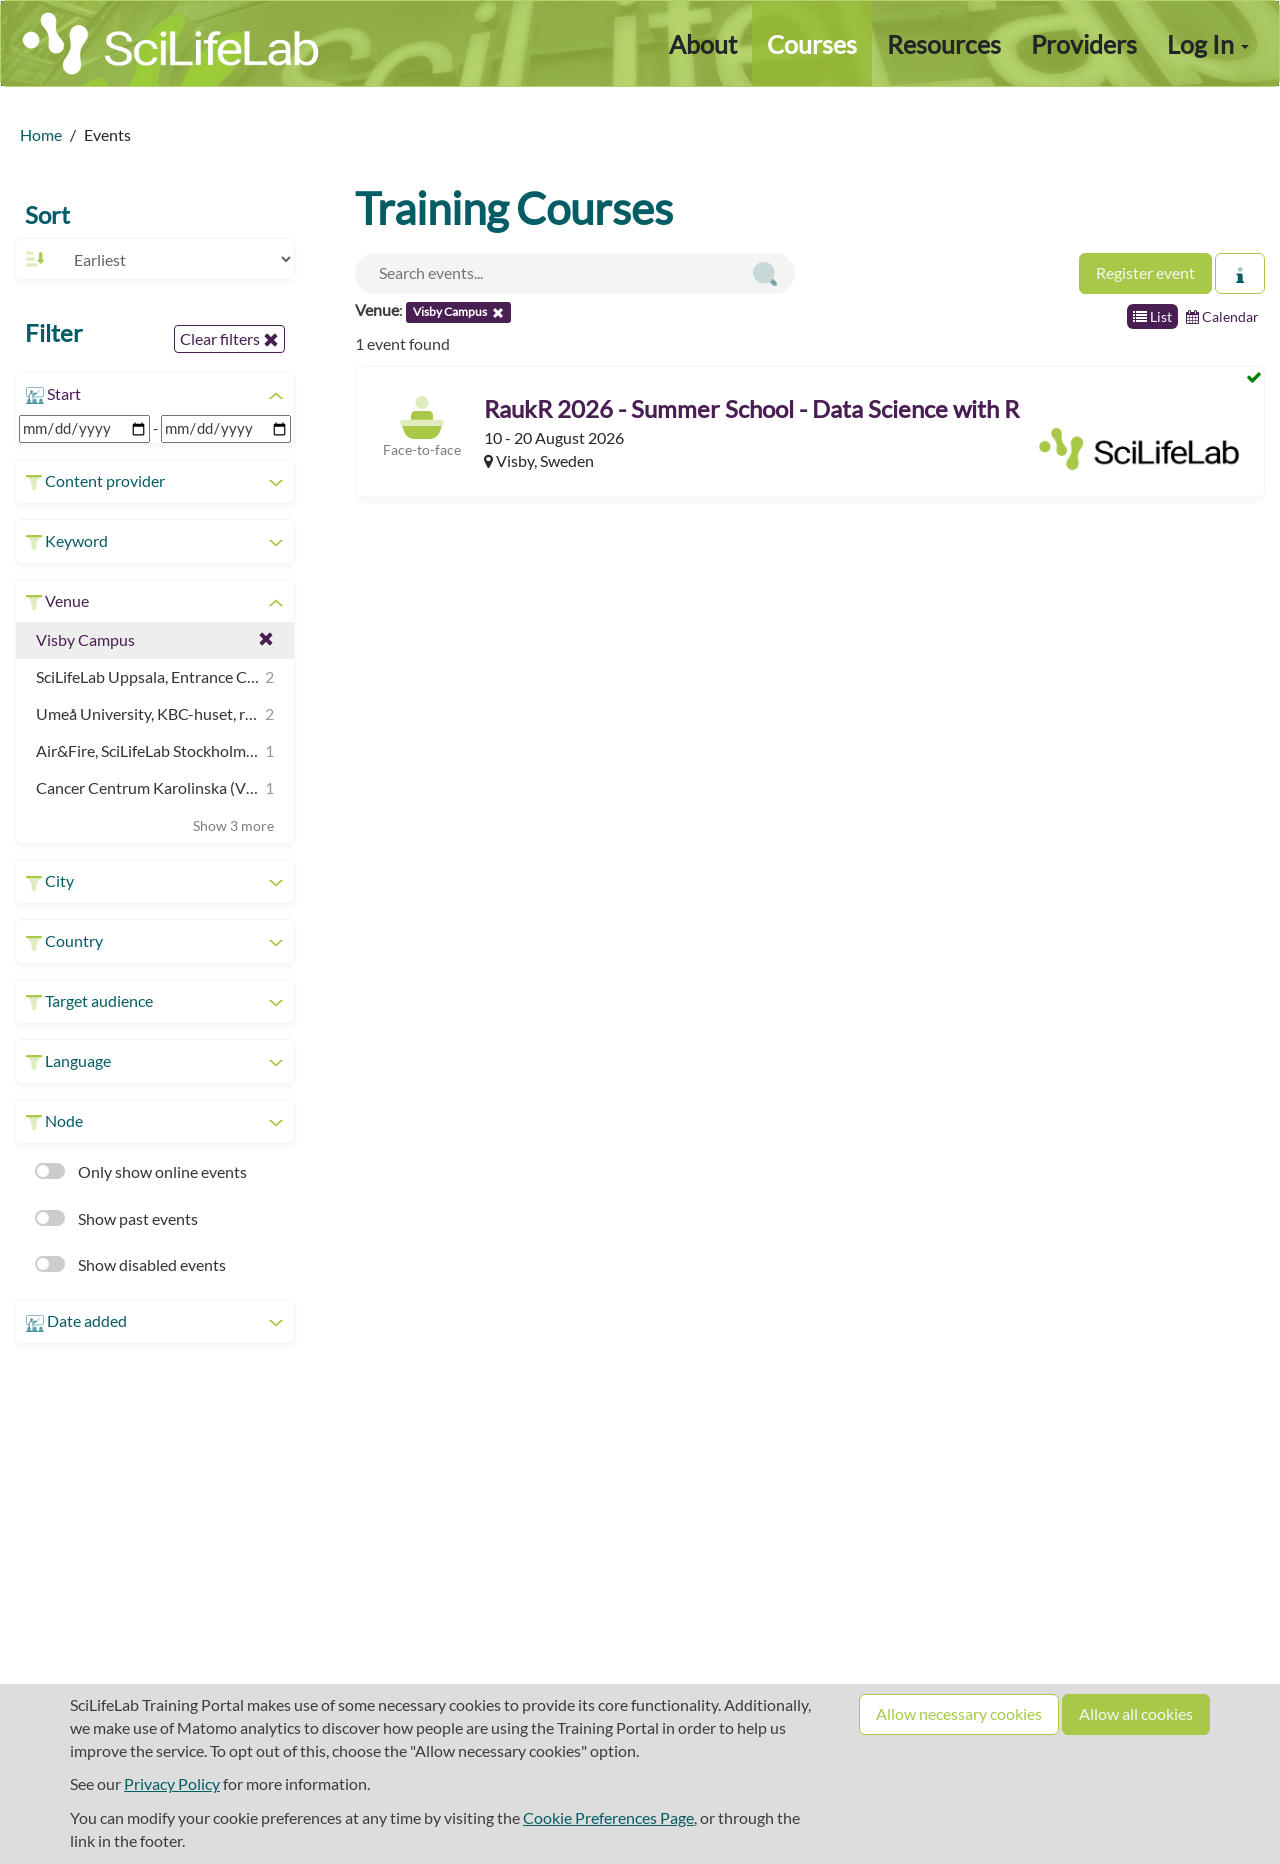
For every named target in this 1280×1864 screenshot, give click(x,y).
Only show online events (141, 1171)
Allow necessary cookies (959, 1713)
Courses (812, 44)
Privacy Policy (172, 1783)
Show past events (116, 1218)
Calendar (1222, 316)
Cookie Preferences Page (608, 1817)
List (1152, 316)
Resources (944, 44)
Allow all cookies (1136, 1713)
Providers (1084, 44)
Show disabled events (130, 1264)
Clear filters (229, 339)
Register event (1145, 272)
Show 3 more (233, 825)
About (703, 44)
